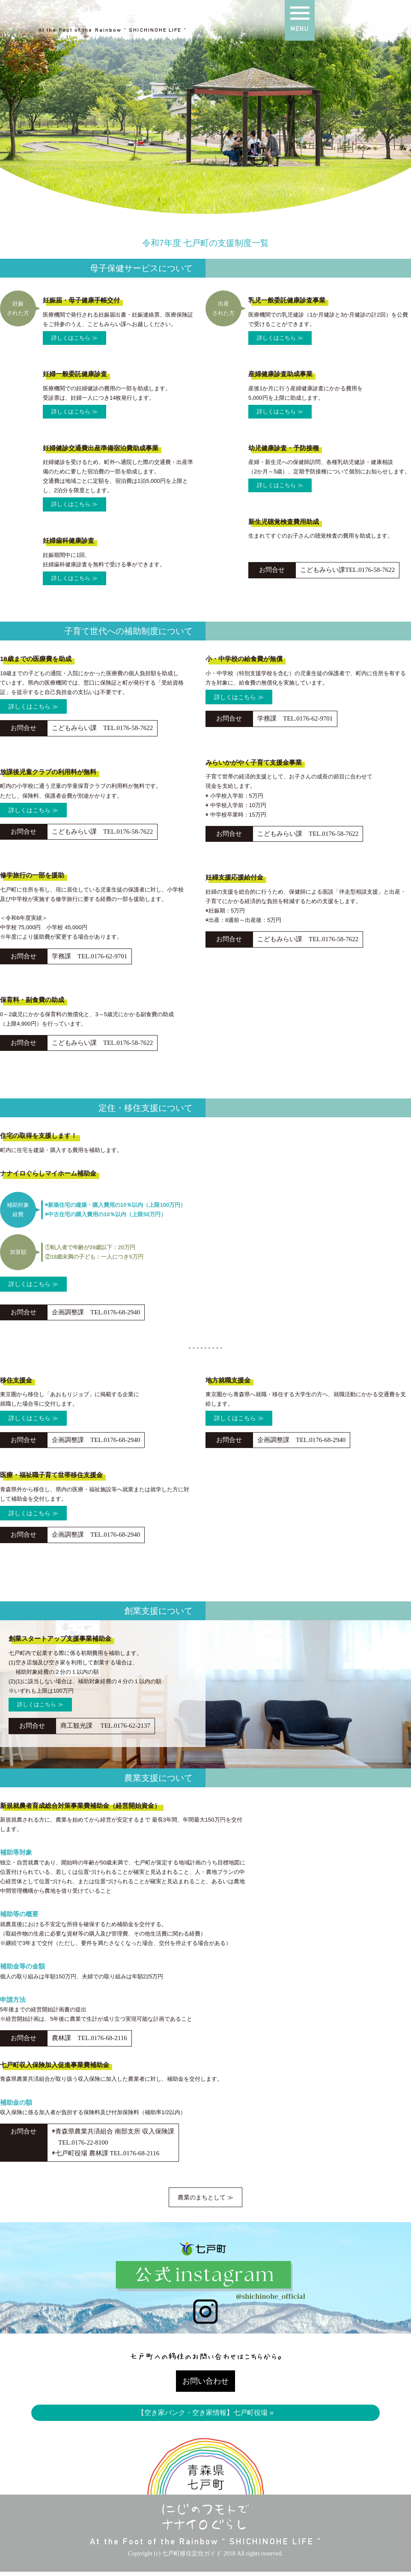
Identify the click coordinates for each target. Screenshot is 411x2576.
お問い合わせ (205, 2384)
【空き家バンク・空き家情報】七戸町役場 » (205, 2416)
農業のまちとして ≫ (205, 2199)
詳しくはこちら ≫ (74, 338)
